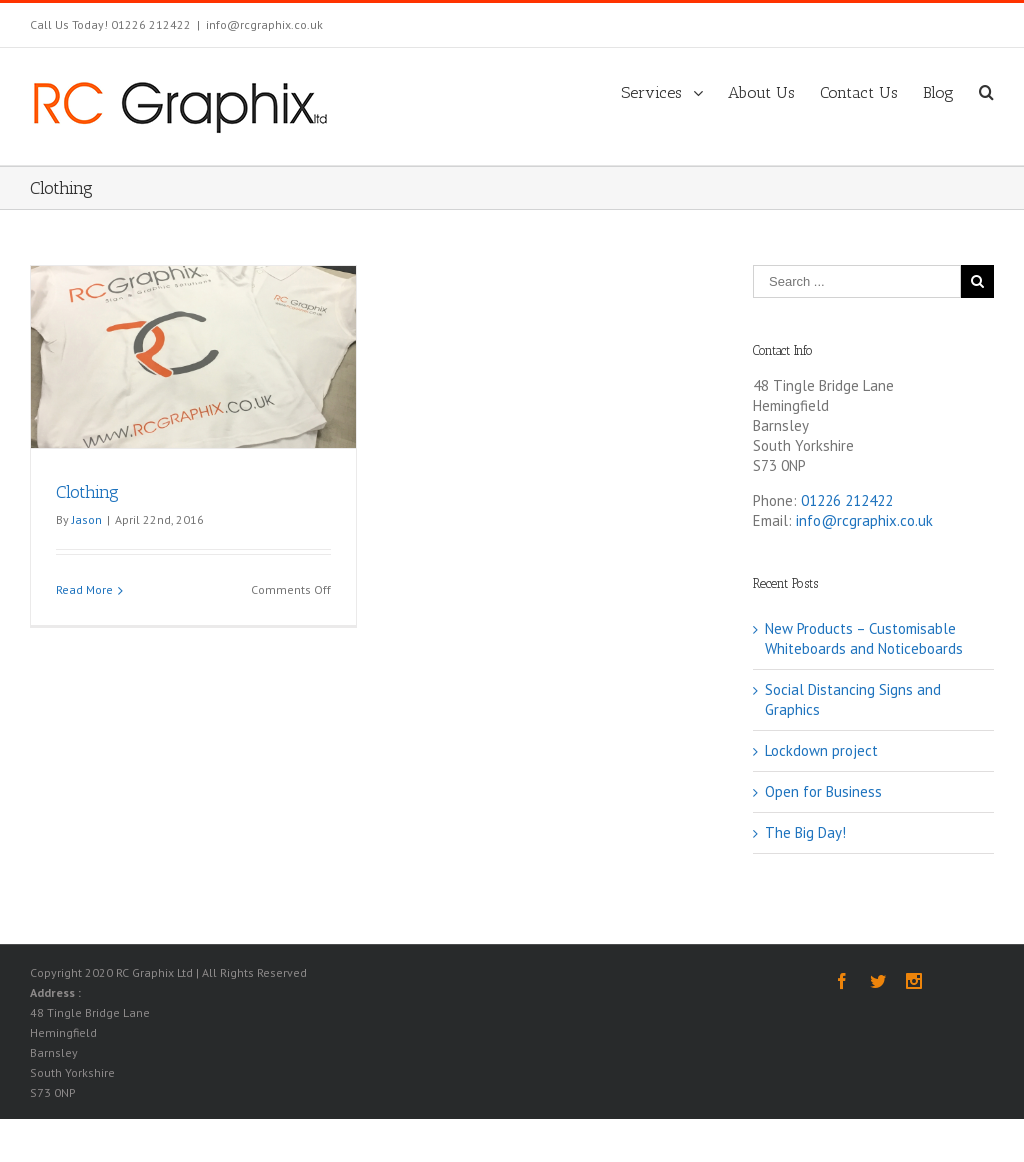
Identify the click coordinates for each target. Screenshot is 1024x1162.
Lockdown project (821, 749)
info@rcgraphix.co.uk (264, 24)
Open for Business (823, 790)
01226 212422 (847, 499)
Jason (87, 518)
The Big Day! (805, 831)
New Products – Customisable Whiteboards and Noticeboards (864, 637)
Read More (84, 588)
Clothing (87, 491)
